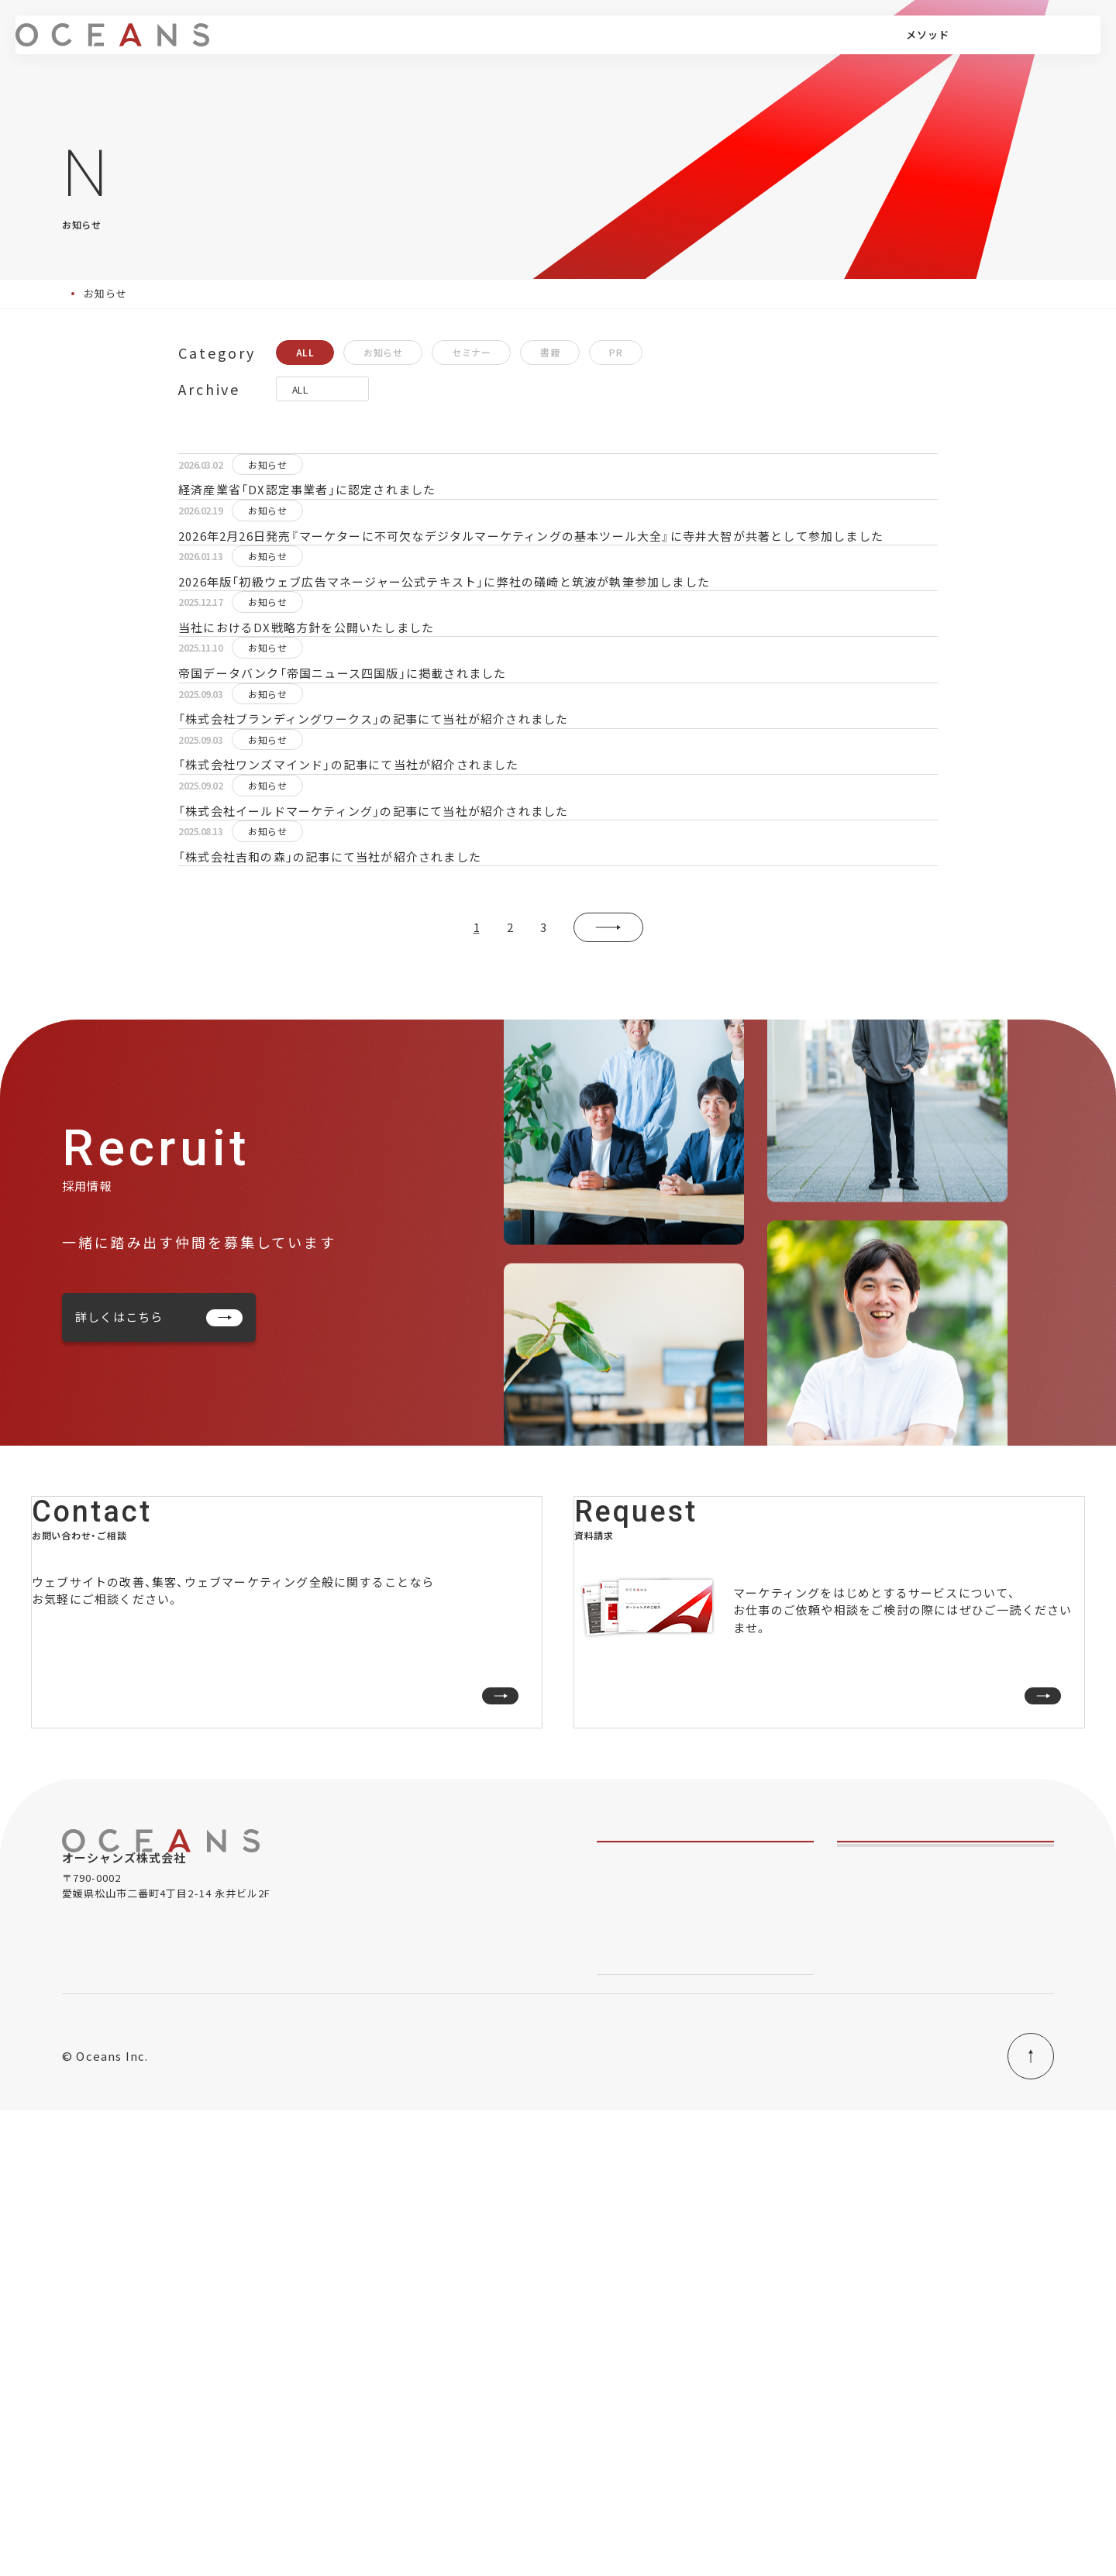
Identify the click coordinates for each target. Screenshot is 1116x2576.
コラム (672, 46)
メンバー (545, 46)
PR (615, 352)
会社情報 (729, 46)
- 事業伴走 (622, 2255)
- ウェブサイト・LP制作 (652, 2330)
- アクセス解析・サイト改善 (662, 2305)
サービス (409, 46)
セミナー (471, 352)
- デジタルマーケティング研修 (669, 2354)
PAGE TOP (994, 2522)
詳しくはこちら (159, 1623)
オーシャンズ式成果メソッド (671, 2404)
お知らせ (382, 352)
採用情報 (792, 46)
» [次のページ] (608, 1234)
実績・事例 (611, 46)
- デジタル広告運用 (643, 2280)
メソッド (482, 46)
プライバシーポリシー (518, 2522)
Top (71, 293)
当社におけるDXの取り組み (827, 2522)
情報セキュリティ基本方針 (666, 2522)
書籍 (550, 352)
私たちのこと (631, 2172)
